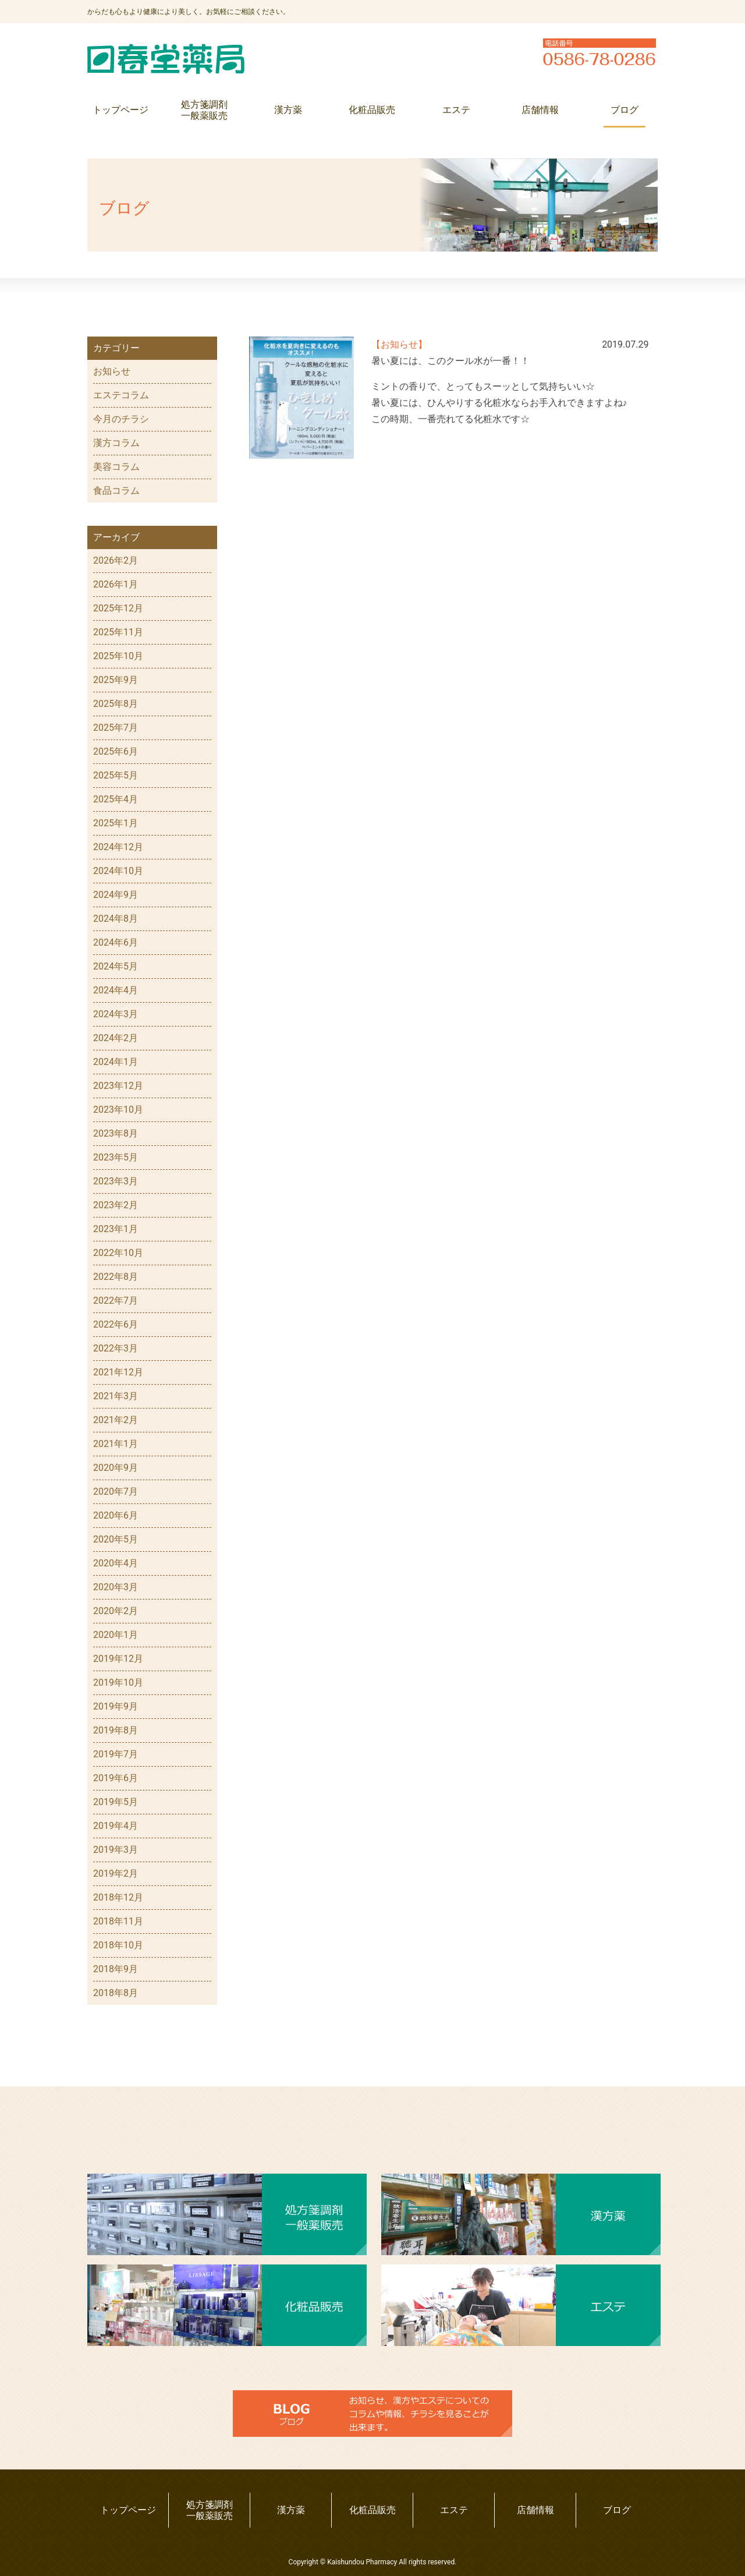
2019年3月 (115, 1849)
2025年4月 (115, 799)
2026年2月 (115, 560)
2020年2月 (115, 1610)
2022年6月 (115, 1324)
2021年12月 (118, 1372)
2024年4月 (115, 990)
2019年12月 (118, 1658)
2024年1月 (115, 1061)
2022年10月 (118, 1252)
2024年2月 (115, 1037)
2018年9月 (115, 1969)
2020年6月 (115, 1515)
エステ (456, 110)
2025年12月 (118, 608)
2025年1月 (115, 823)
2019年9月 (115, 1706)
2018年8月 (115, 1992)
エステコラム (121, 395)
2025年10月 (118, 655)
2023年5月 (115, 1157)
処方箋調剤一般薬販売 (204, 110)
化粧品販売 (372, 110)
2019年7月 (115, 1754)
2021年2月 (115, 1419)
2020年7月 (115, 1491)
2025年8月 (115, 703)
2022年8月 (115, 1276)
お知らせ (111, 371)
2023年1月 (115, 1228)
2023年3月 (115, 1181)
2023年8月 (115, 1133)
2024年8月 (115, 918)
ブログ (624, 110)
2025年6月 (115, 751)
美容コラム (116, 466)
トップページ (120, 110)
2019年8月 (115, 1730)
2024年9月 (115, 894)
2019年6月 (115, 1778)
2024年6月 (115, 942)
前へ (535, 473)
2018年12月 (118, 1897)
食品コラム (116, 490)
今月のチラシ (121, 418)
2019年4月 (115, 1825)
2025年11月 (118, 632)
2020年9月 (115, 1467)
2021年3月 (115, 1396)
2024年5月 (115, 966)
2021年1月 (115, 1443)
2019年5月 (115, 1801)
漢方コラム (116, 442)
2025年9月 (115, 679)
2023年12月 (118, 1085)
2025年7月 (115, 727)
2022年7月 (115, 1300)
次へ (372, 473)
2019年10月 (118, 1682)
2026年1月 (115, 584)
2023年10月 (118, 1109)
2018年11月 (118, 1921)
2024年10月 (118, 870)
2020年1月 (115, 1634)
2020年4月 (115, 1563)
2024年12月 (118, 846)
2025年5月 (115, 775)
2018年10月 (118, 1945)
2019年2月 (115, 1873)
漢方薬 (288, 110)
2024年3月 (115, 1014)
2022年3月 (115, 1348)
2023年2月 (115, 1205)
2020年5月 (115, 1539)
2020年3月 (115, 1587)
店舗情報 (540, 110)
